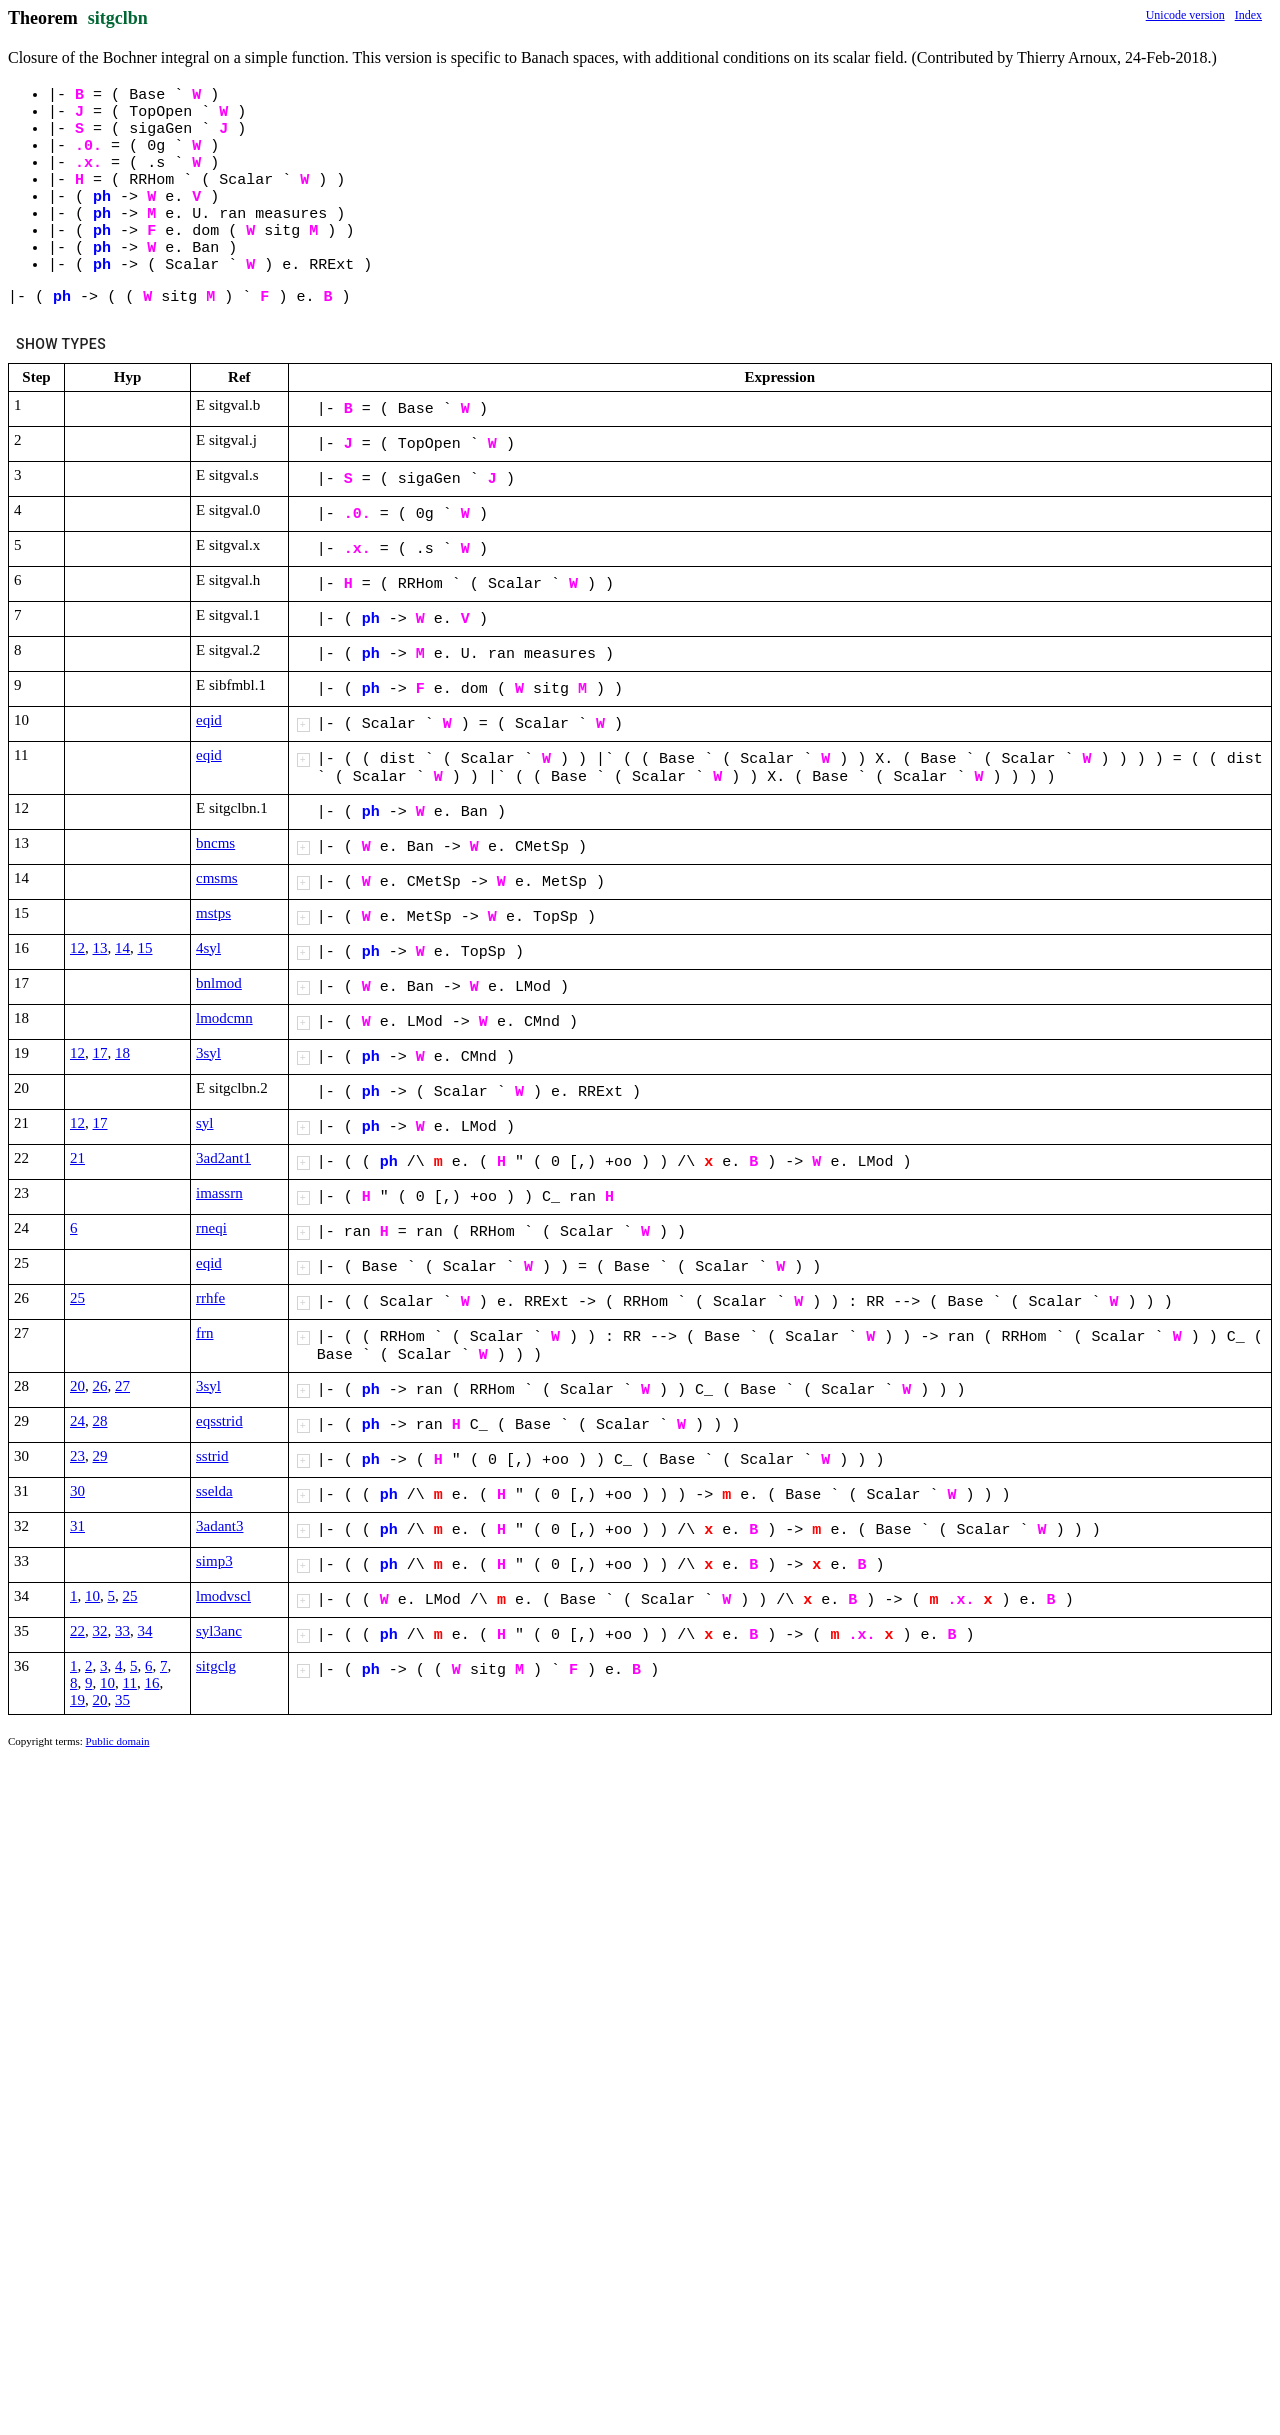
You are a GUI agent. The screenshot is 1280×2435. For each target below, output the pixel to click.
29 (100, 1456)
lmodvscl (223, 1596)
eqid (209, 720)
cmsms (217, 878)
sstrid (212, 1456)
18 (122, 1053)
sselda (214, 1491)
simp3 (214, 1561)
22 (77, 1631)
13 (100, 948)
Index (1248, 15)
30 (77, 1491)
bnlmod (219, 983)
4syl (208, 948)
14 (122, 948)
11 (130, 1683)
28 (100, 1421)
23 (77, 1456)
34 (145, 1631)
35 (122, 1700)
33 (122, 1631)
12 (77, 948)
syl (205, 1123)
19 (77, 1700)
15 (145, 948)
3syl (208, 1053)
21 (77, 1158)
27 (122, 1386)
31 (77, 1526)
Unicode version (1185, 15)
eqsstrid (219, 1421)
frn (205, 1333)
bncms (215, 843)
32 (100, 1631)
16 (151, 1683)
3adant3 (219, 1526)
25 (77, 1298)
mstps (213, 913)
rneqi (211, 1228)
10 (92, 1596)
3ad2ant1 (223, 1158)
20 (77, 1386)
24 (77, 1421)
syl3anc (219, 1631)
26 (100, 1386)
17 (100, 1053)
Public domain (118, 1741)
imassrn (219, 1193)
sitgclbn (118, 18)
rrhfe (210, 1298)
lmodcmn (224, 1018)
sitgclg (216, 1666)
